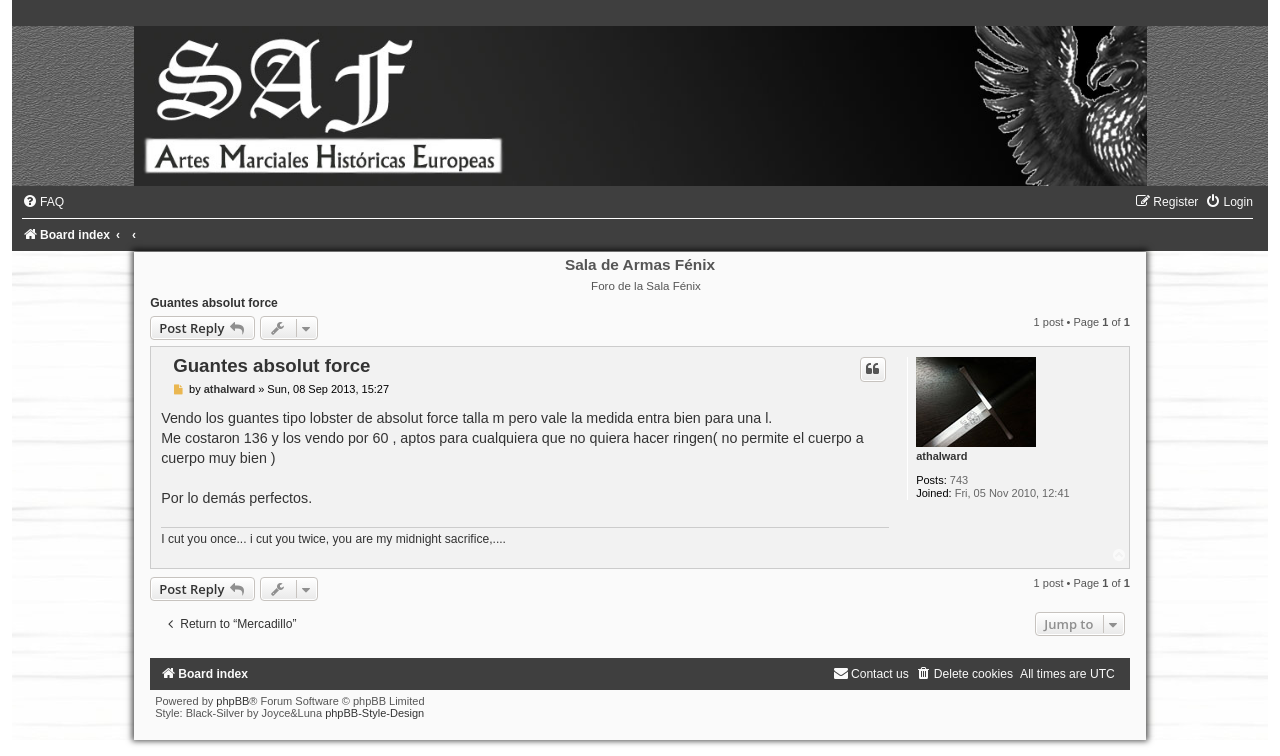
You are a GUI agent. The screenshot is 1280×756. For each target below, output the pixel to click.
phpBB (232, 701)
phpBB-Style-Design (374, 713)
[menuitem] (43, 202)
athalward (941, 456)
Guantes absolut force (214, 303)
